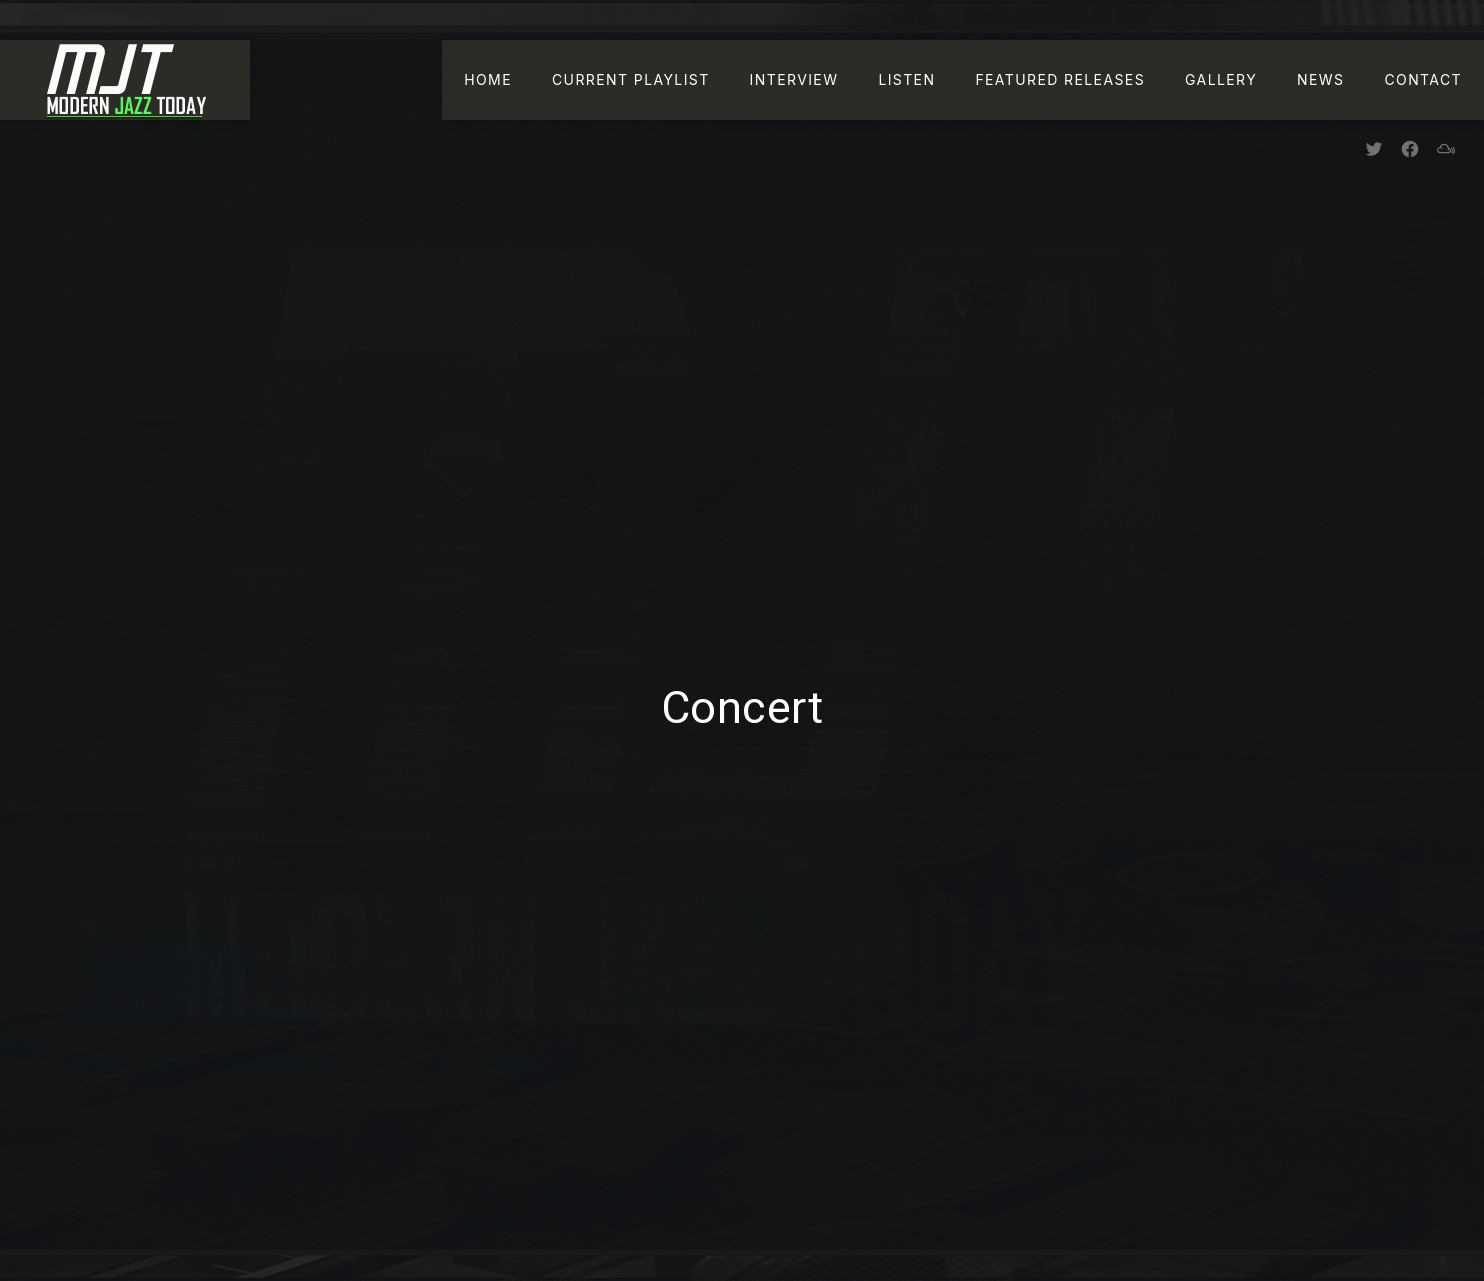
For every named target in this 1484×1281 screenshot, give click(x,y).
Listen (906, 79)
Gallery (1221, 79)
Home (488, 79)
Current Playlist (631, 79)
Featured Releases (1060, 79)
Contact (1423, 79)
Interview (794, 79)
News (1320, 79)
